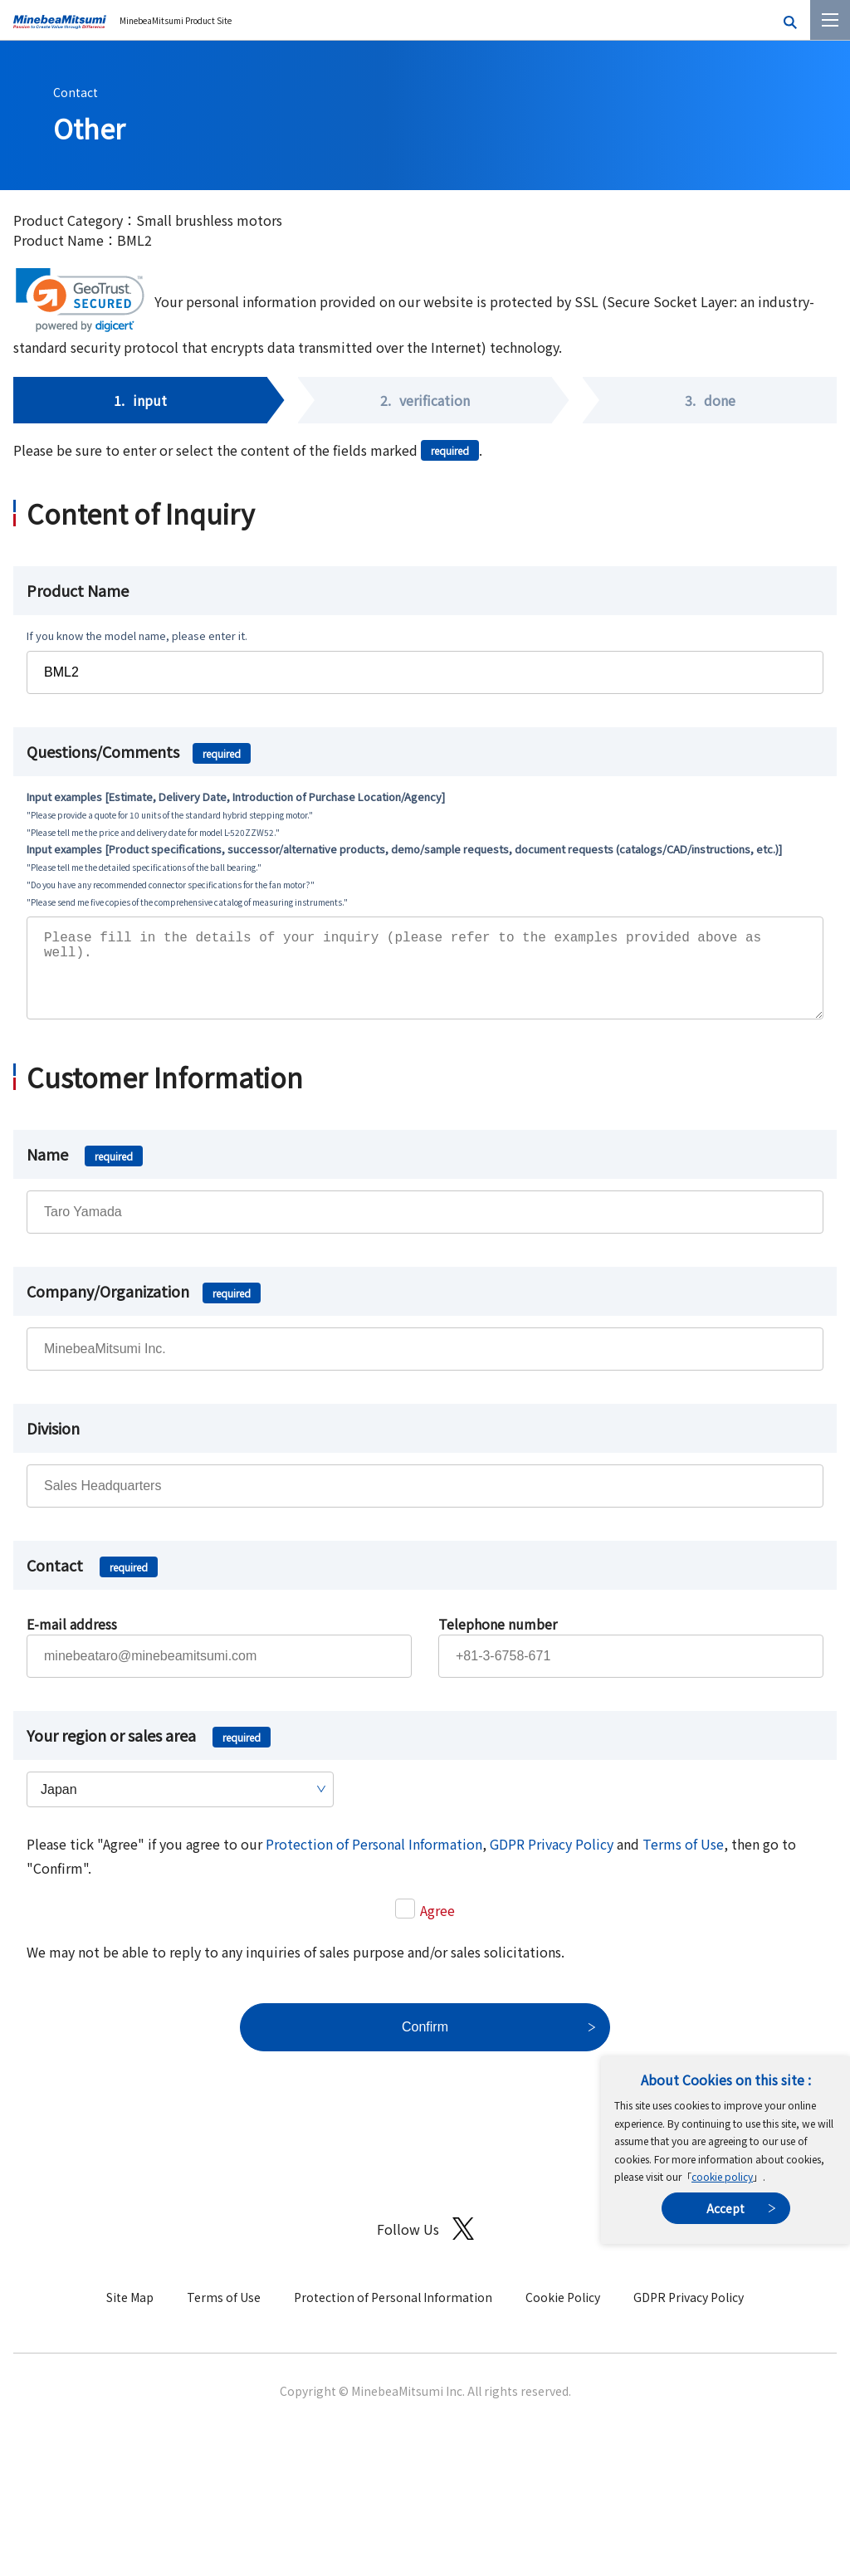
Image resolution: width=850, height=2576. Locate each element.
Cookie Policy (562, 2313)
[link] (80, 300)
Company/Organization (144, 1307)
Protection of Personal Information (374, 1860)
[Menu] (830, 20)
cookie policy (722, 2176)
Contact (75, 92)
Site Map (130, 2313)
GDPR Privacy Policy (551, 1860)
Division (53, 1444)
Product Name (78, 590)
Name (85, 1170)
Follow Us (425, 2245)
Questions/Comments (139, 751)
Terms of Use (683, 1860)
